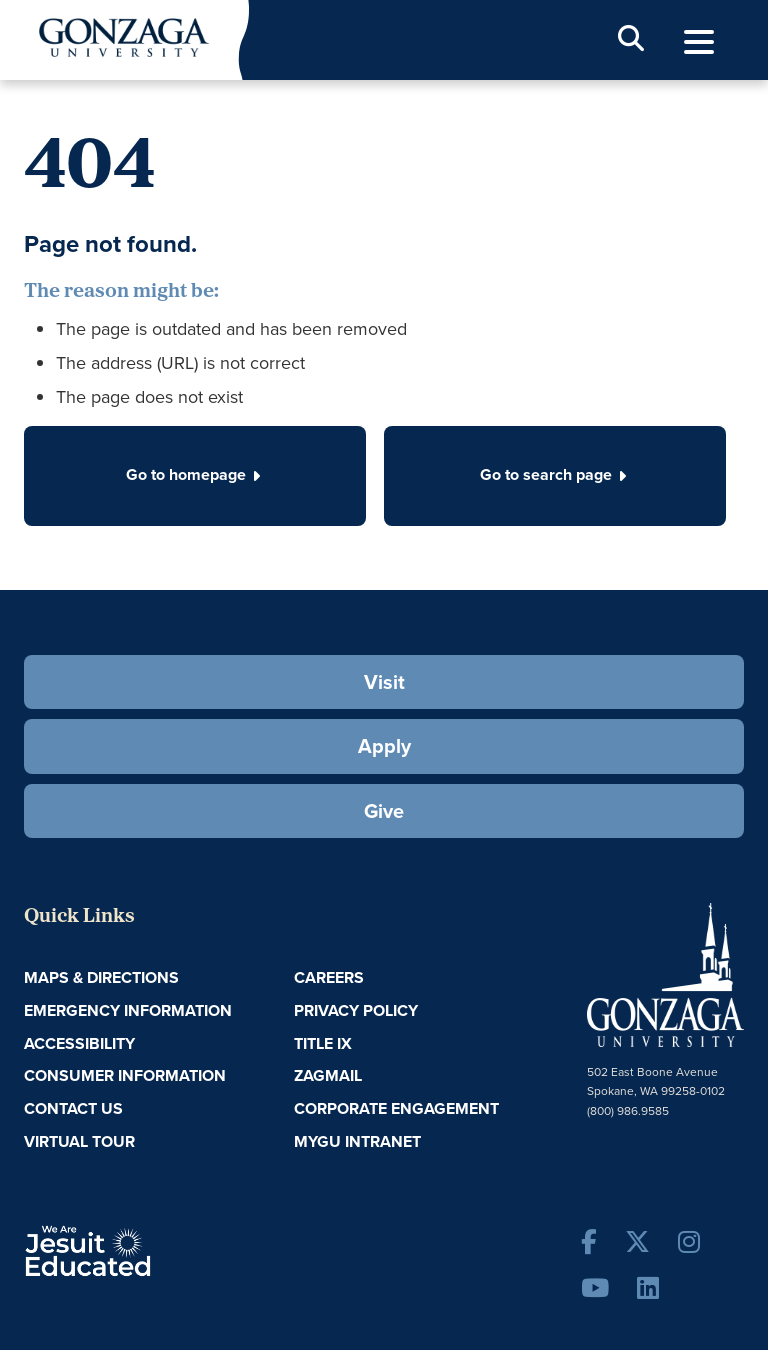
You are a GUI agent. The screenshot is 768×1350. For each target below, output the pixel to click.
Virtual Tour (79, 1141)
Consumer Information (125, 1075)
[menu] (699, 42)
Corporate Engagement (396, 1108)
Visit (384, 681)
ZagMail (328, 1075)
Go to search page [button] (555, 474)
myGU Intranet (357, 1141)
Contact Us (73, 1108)
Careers (329, 977)
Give (384, 810)
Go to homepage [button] (195, 474)
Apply (384, 745)
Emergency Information (128, 1010)
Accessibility (79, 1043)
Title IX (323, 1043)
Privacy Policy (356, 1010)
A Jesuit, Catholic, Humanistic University (144, 1249)
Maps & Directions (101, 977)
